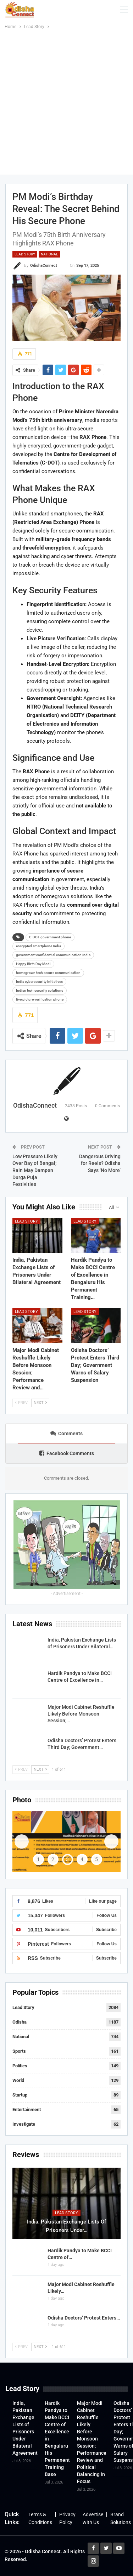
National (49, 254)
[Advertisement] (66, 101)
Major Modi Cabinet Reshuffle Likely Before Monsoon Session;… (81, 1713)
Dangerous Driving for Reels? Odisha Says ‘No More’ (100, 1163)
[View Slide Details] (66, 1841)
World (18, 2080)
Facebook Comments (66, 1453)
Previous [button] (22, 1841)
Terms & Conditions (40, 2518)
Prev (21, 1402)
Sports (19, 2051)
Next (40, 1402)
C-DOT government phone (50, 937)
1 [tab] (38, 1859)
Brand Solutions (120, 2518)
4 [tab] (82, 1859)
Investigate (23, 2124)
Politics (19, 2065)
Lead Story (25, 254)
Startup (19, 2095)
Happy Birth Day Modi (33, 964)
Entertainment (26, 2109)
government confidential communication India (53, 955)
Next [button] (111, 1841)
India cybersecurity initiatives (39, 982)
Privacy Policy (67, 2518)
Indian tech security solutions (39, 990)
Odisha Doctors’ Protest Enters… (84, 2318)
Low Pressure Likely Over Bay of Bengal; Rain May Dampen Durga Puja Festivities (34, 1170)
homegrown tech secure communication (48, 973)
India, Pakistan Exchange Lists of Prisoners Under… (66, 2226)
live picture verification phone (39, 999)
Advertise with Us (93, 2518)
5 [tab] (96, 1859)
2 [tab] (52, 1859)
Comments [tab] (66, 1433)
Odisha (19, 2022)
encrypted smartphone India (38, 946)
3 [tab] (67, 1859)
